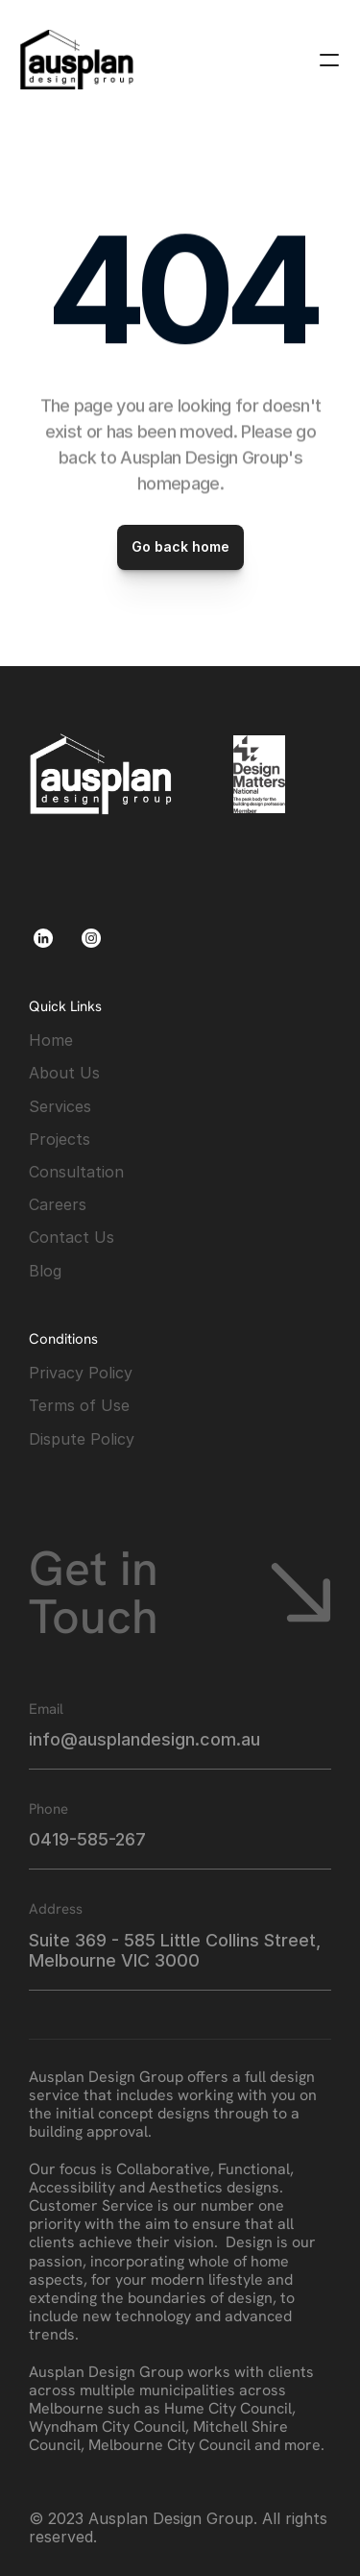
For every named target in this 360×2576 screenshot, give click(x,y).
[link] (76, 59)
